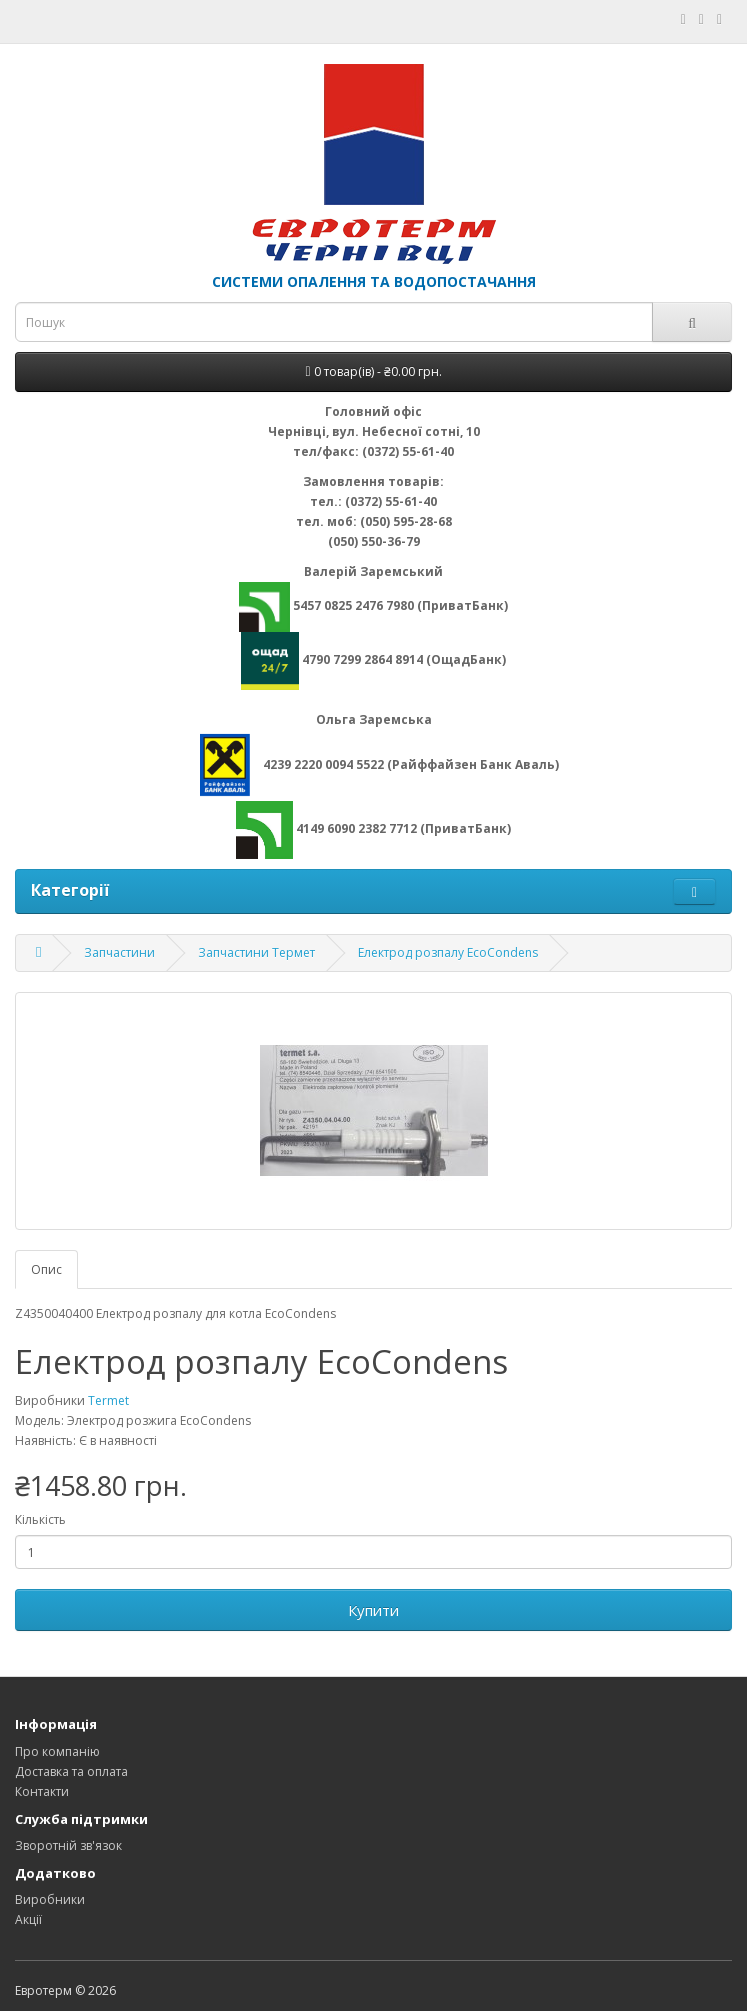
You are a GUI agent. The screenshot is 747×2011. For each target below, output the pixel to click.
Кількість (40, 1519)
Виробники (50, 1899)
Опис (46, 1269)
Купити (373, 1610)
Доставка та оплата (71, 1771)
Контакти (42, 1791)
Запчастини (119, 952)
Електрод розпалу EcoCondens (448, 952)
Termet (108, 1400)
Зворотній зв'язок (68, 1845)
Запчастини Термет (256, 952)
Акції (28, 1919)
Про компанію (57, 1751)
